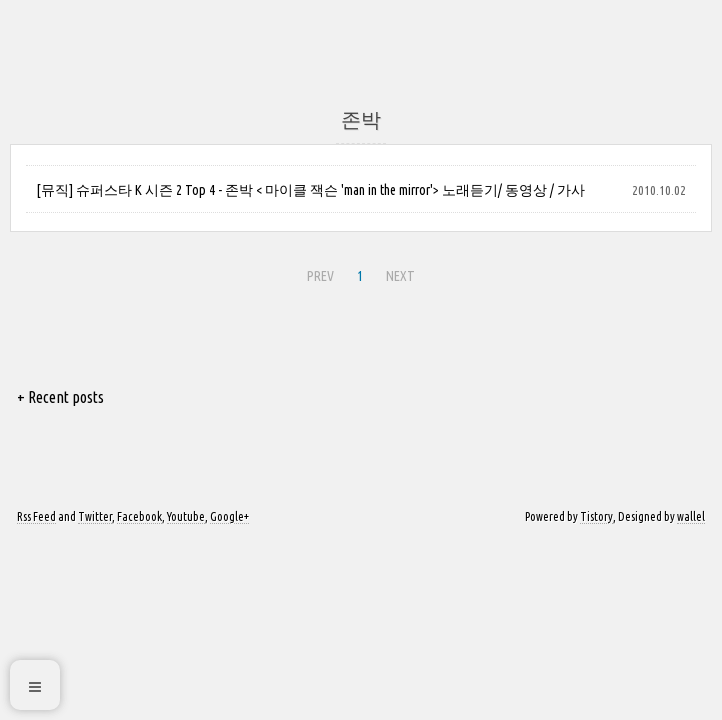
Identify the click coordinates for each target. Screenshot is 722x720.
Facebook (139, 516)
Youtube (186, 516)
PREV (318, 273)
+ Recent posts (60, 397)
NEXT (398, 273)
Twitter (95, 516)
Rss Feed (36, 516)
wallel (691, 516)
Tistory (596, 516)
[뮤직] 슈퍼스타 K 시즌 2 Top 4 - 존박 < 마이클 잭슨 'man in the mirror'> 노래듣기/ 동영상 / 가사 (310, 190)
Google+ (229, 516)
